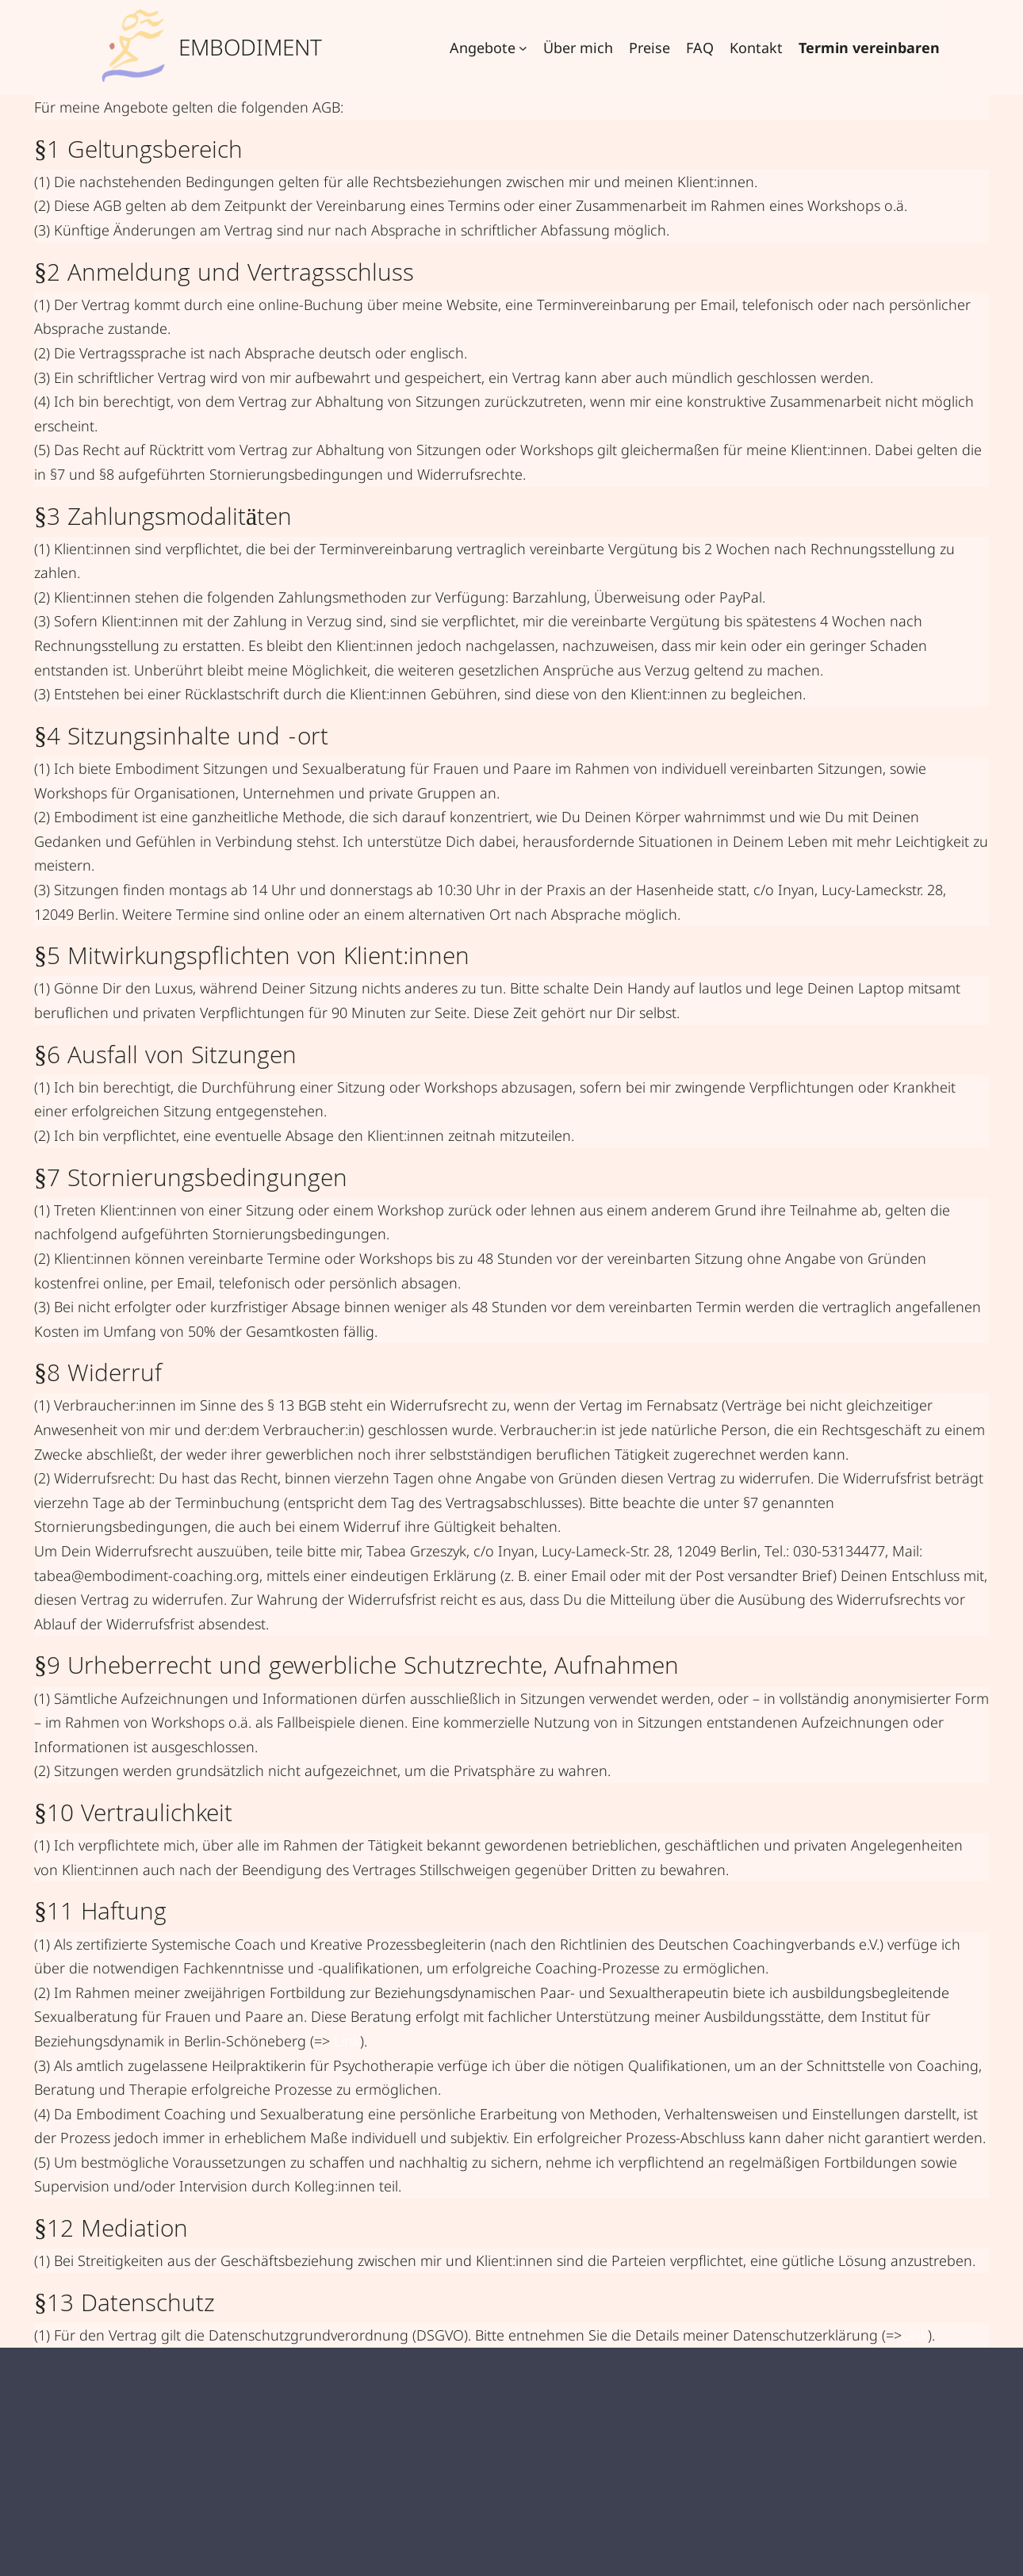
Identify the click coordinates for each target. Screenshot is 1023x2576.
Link (347, 2040)
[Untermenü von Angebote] (523, 48)
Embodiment (250, 47)
